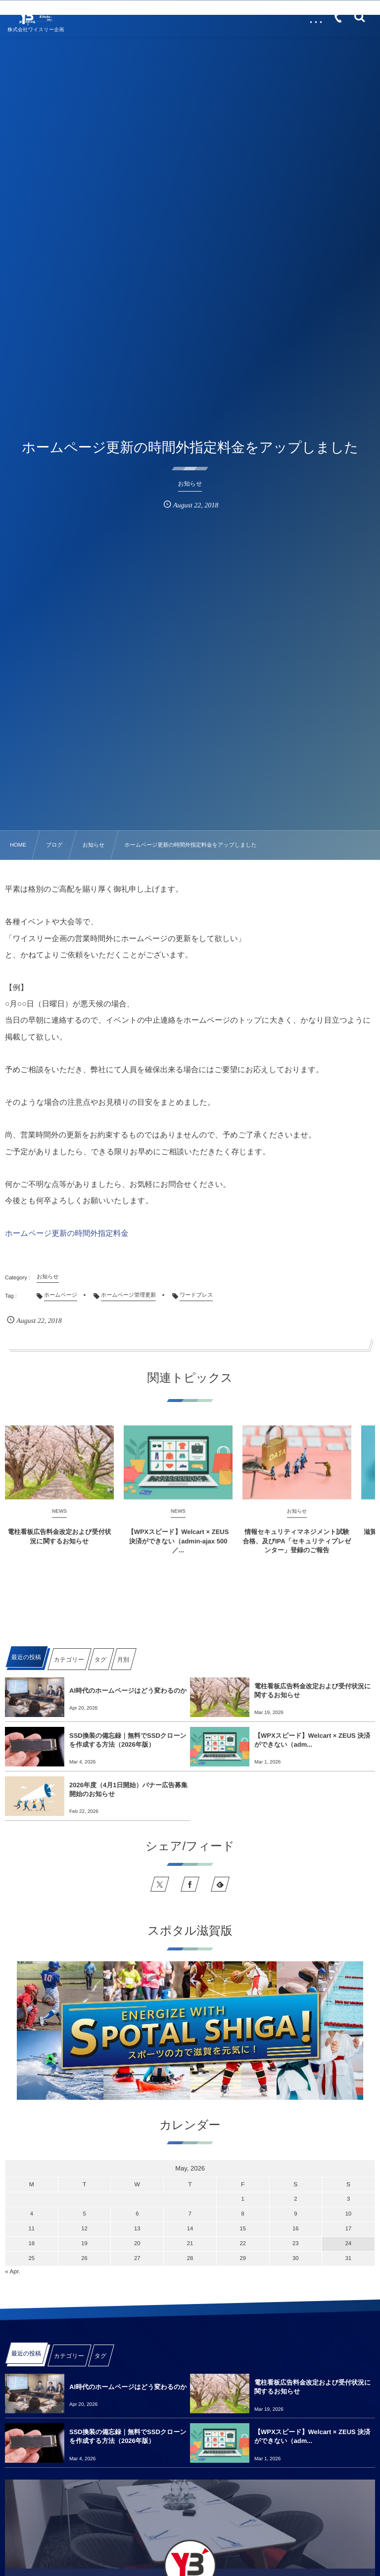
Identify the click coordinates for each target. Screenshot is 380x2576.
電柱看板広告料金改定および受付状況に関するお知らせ (312, 1690)
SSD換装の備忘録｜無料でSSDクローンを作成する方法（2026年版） (128, 1740)
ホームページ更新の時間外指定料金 (67, 1233)
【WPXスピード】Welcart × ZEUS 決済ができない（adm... (312, 1740)
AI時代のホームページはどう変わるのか (128, 1690)
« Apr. (12, 2271)
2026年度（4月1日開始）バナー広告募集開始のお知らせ (128, 1789)
